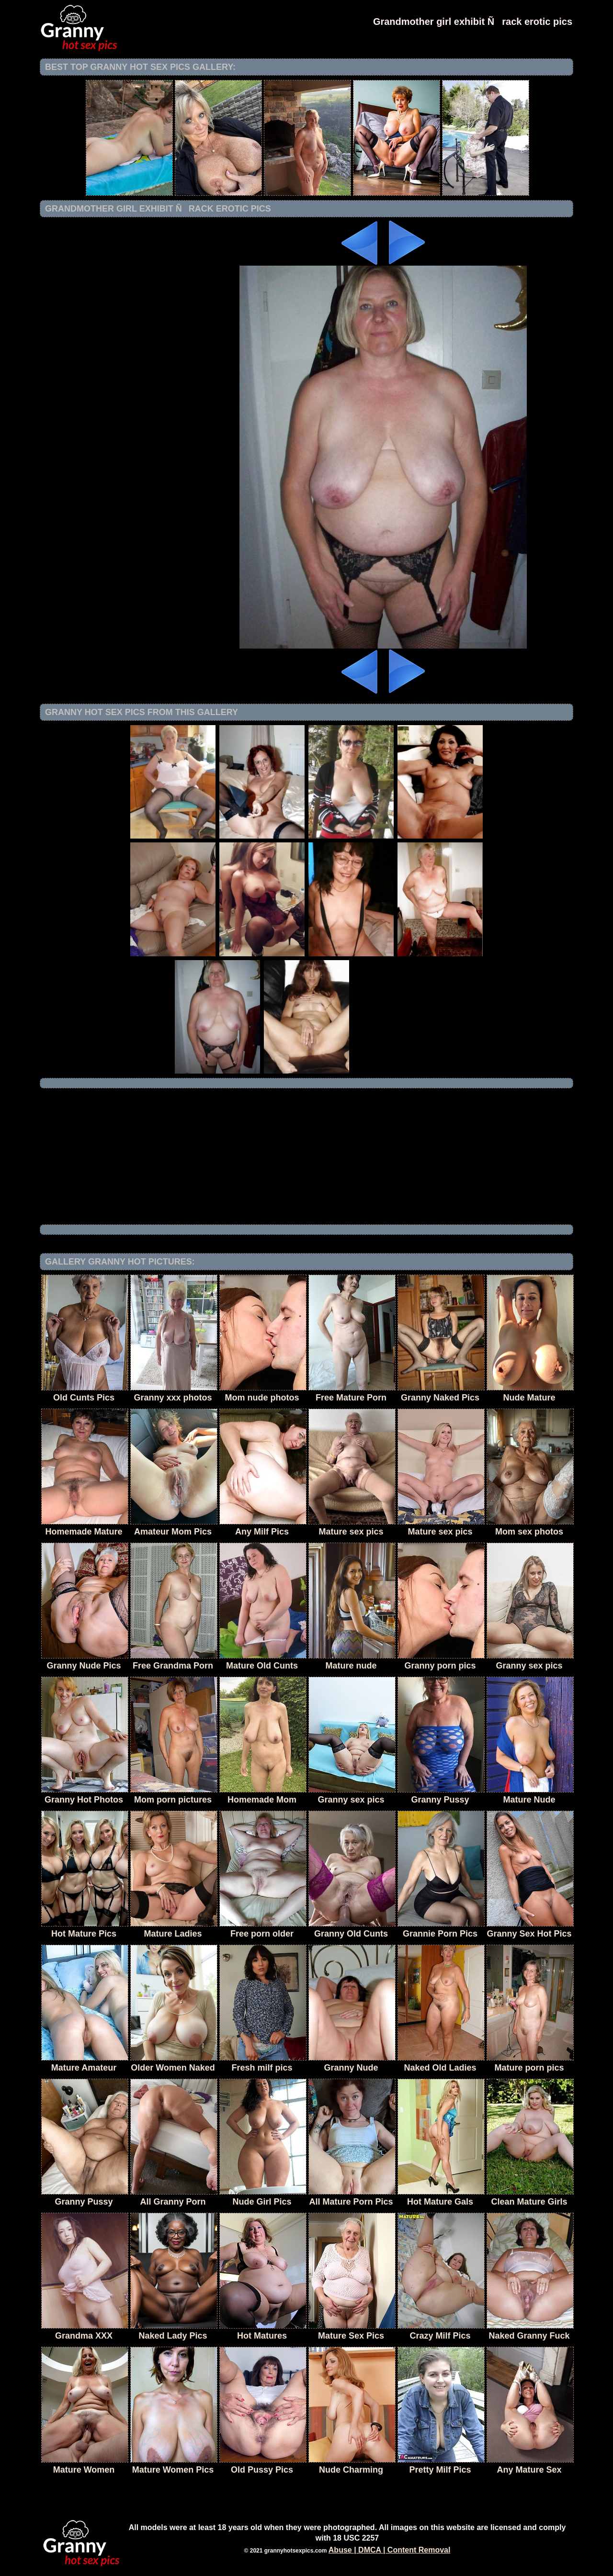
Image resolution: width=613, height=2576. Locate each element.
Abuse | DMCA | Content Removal (390, 2550)
